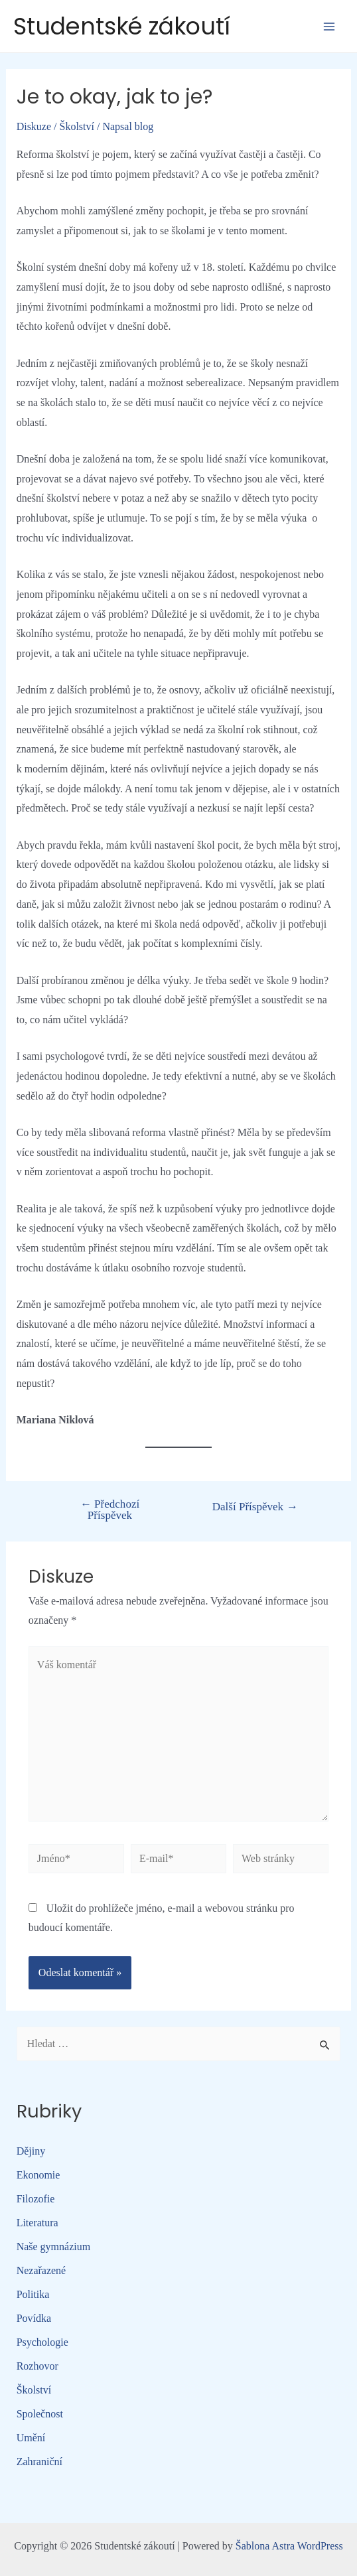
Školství (77, 126)
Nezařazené (41, 2270)
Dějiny (31, 2151)
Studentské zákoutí (121, 26)
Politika (33, 2294)
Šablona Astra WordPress (289, 2545)
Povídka (34, 2318)
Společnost (40, 2413)
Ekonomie (38, 2175)
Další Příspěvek (255, 1506)
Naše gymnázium (54, 2246)
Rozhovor (37, 2366)
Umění (31, 2437)
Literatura (37, 2222)
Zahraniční (39, 2461)
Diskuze (34, 126)
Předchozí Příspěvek (109, 1509)
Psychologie (42, 2342)
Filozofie (36, 2198)
